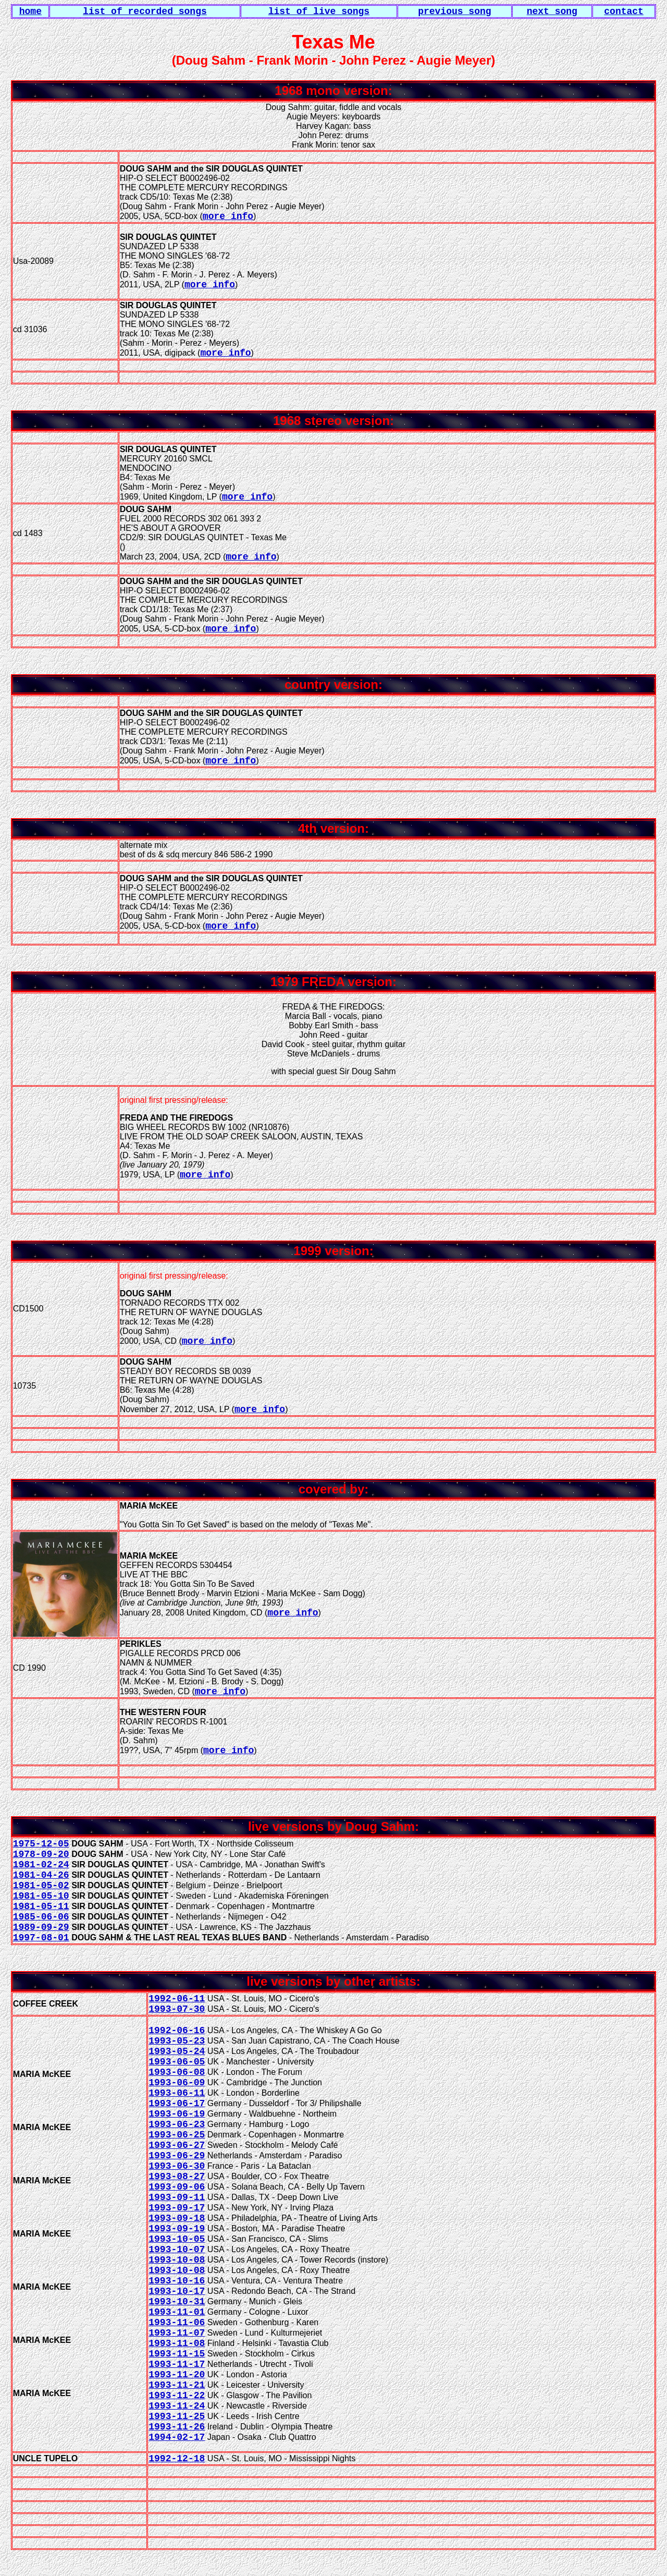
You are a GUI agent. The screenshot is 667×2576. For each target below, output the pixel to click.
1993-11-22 (177, 2395)
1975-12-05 (41, 1844)
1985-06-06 (41, 1917)
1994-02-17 (177, 2437)
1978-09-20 (41, 1854)
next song (552, 11)
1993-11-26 (177, 2427)
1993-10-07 (177, 2249)
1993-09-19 (177, 2228)
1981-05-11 (41, 1906)
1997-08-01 (41, 1938)
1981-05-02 (41, 1885)
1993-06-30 (177, 2166)
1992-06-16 (177, 2030)
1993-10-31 (177, 2301)
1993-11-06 (177, 2322)
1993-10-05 (177, 2239)
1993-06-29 (177, 2155)
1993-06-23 (177, 2124)
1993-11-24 (177, 2406)
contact (624, 11)
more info (228, 216)
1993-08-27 (177, 2176)
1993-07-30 (177, 2009)
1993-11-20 (177, 2375)
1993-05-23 (177, 2041)
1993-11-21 (177, 2385)
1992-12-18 (177, 2458)
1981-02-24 (41, 1865)
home (30, 11)
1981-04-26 (41, 1875)
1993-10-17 (177, 2291)
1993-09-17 (177, 2208)
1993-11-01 (177, 2312)
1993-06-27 (177, 2145)
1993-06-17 (177, 2103)
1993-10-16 (177, 2281)
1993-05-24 (177, 2051)
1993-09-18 (177, 2218)
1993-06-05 (177, 2062)
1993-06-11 (177, 2093)
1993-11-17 (177, 2364)
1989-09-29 (41, 1927)
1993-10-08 (177, 2260)
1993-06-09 (177, 2082)
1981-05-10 (41, 1896)
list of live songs (318, 11)
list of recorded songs (145, 11)
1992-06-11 (177, 1999)
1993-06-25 (177, 2135)
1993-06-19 (177, 2114)
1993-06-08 (177, 2072)
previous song (454, 11)
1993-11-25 (177, 2416)
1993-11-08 (177, 2343)
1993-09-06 (177, 2187)
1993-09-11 (177, 2197)
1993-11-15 (177, 2354)
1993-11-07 (177, 2333)
